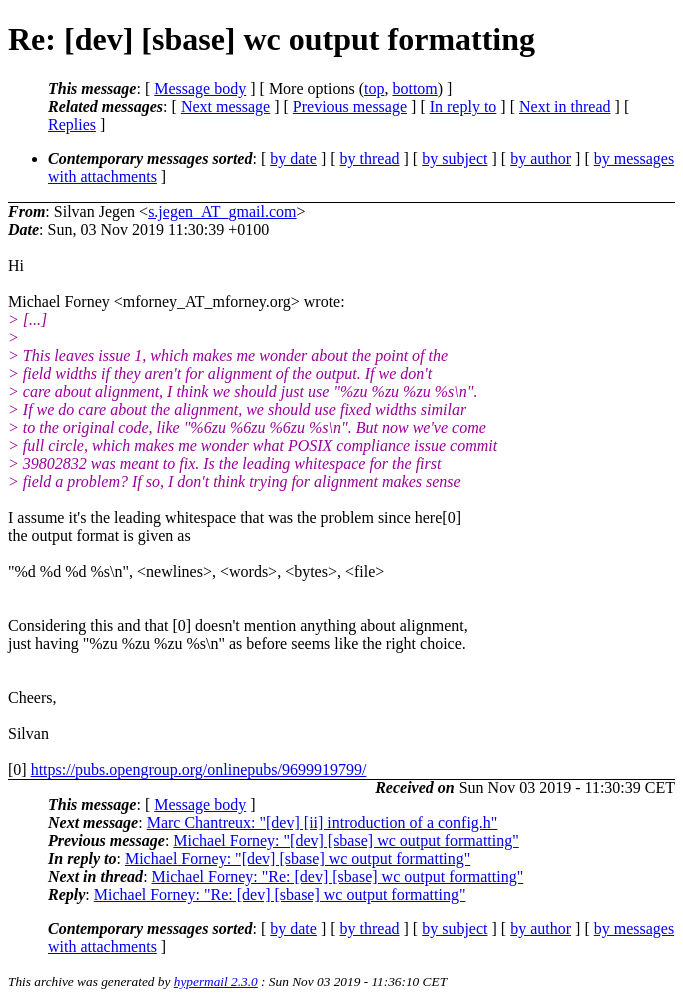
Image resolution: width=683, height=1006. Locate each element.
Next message (225, 106)
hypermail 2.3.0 (216, 981)
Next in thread (565, 106)
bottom (414, 88)
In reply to (463, 106)
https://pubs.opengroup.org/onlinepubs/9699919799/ (199, 769)
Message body (200, 88)
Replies (72, 124)
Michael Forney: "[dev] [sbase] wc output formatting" (345, 840)
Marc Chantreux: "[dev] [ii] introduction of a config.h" (322, 822)
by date (293, 158)
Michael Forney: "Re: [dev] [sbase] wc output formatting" (338, 876)
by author (540, 158)
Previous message (350, 106)
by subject (454, 158)
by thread (370, 158)
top (374, 88)
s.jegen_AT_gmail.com (222, 211)
